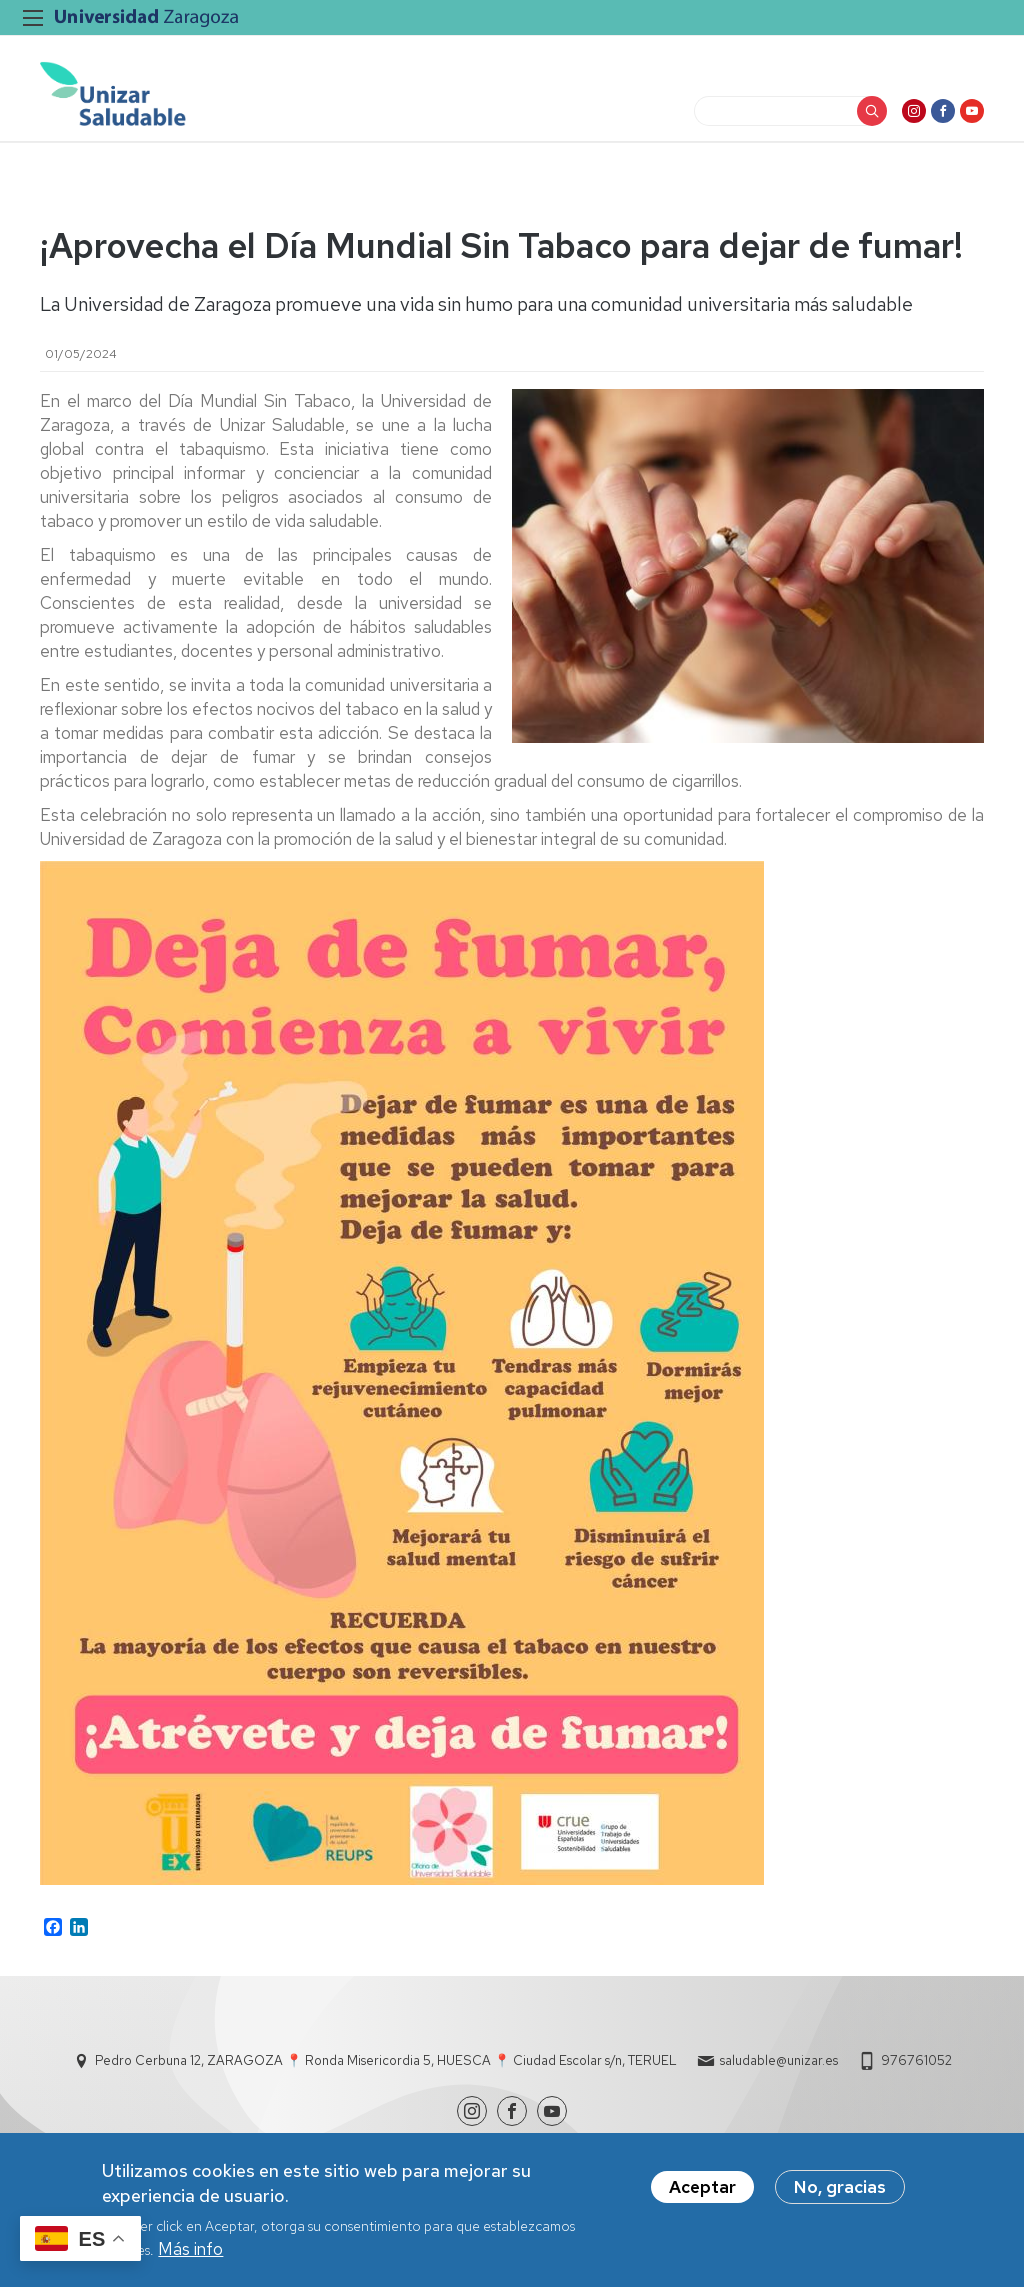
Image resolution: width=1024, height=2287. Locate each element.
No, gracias (840, 2189)
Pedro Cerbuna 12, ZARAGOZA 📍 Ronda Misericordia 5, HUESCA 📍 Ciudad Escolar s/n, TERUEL (386, 2060)
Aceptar (702, 2189)
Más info (190, 2251)
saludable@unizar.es (779, 2060)
